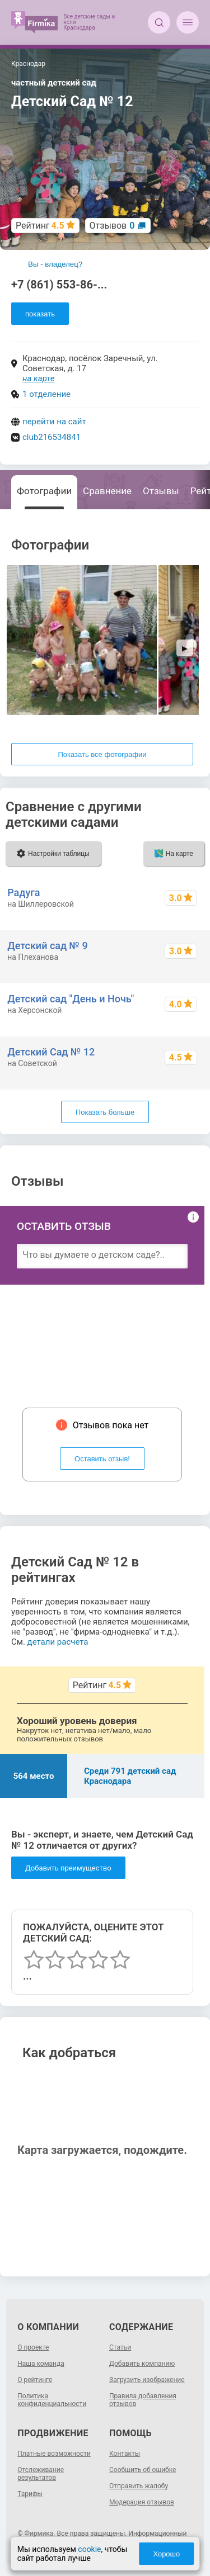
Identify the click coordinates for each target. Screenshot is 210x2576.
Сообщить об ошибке (142, 2470)
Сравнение (107, 490)
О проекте (33, 2347)
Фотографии (44, 490)
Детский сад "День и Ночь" (70, 999)
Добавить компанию (142, 2363)
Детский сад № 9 (47, 945)
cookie (89, 2549)
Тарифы (30, 2494)
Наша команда (40, 2363)
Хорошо (166, 2554)
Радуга (23, 892)
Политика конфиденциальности (51, 2400)
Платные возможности (54, 2453)
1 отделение (46, 394)
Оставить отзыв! (102, 1459)
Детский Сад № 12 (51, 1052)
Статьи (120, 2347)
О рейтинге (34, 2380)
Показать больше (105, 1112)
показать (40, 314)
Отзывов (112, 225)
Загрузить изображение (147, 2380)
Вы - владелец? (55, 264)
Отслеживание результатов (40, 2474)
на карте (38, 378)
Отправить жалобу (138, 2486)
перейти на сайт (54, 421)
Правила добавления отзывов (142, 2400)
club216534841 (51, 437)
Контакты (124, 2453)
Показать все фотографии (102, 754)
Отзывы (161, 490)
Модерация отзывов (141, 2502)
